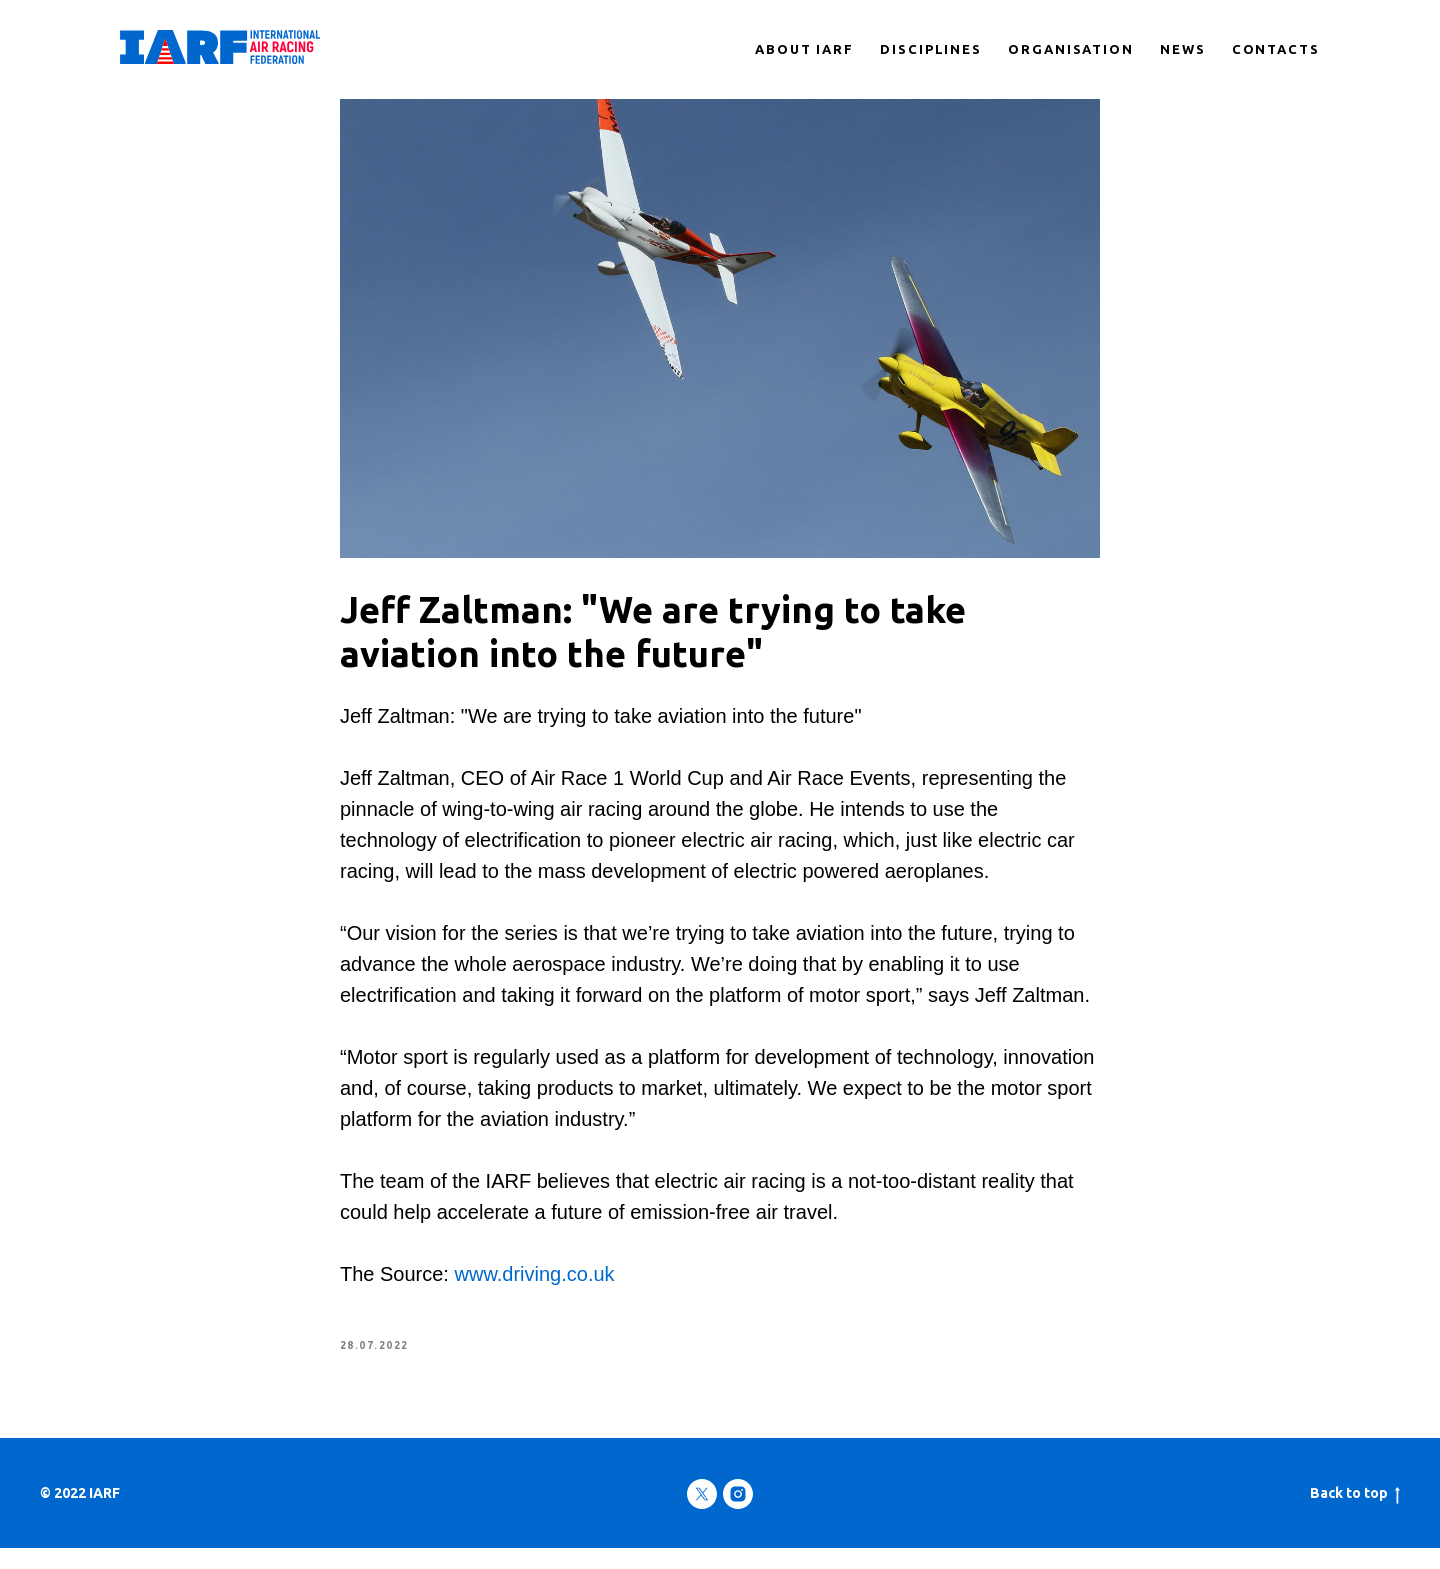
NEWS (1183, 49)
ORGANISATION (1071, 49)
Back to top (1355, 1515)
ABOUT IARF (804, 49)
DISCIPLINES (931, 49)
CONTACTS (1276, 49)
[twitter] (702, 1515)
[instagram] (738, 1515)
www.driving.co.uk (535, 1285)
